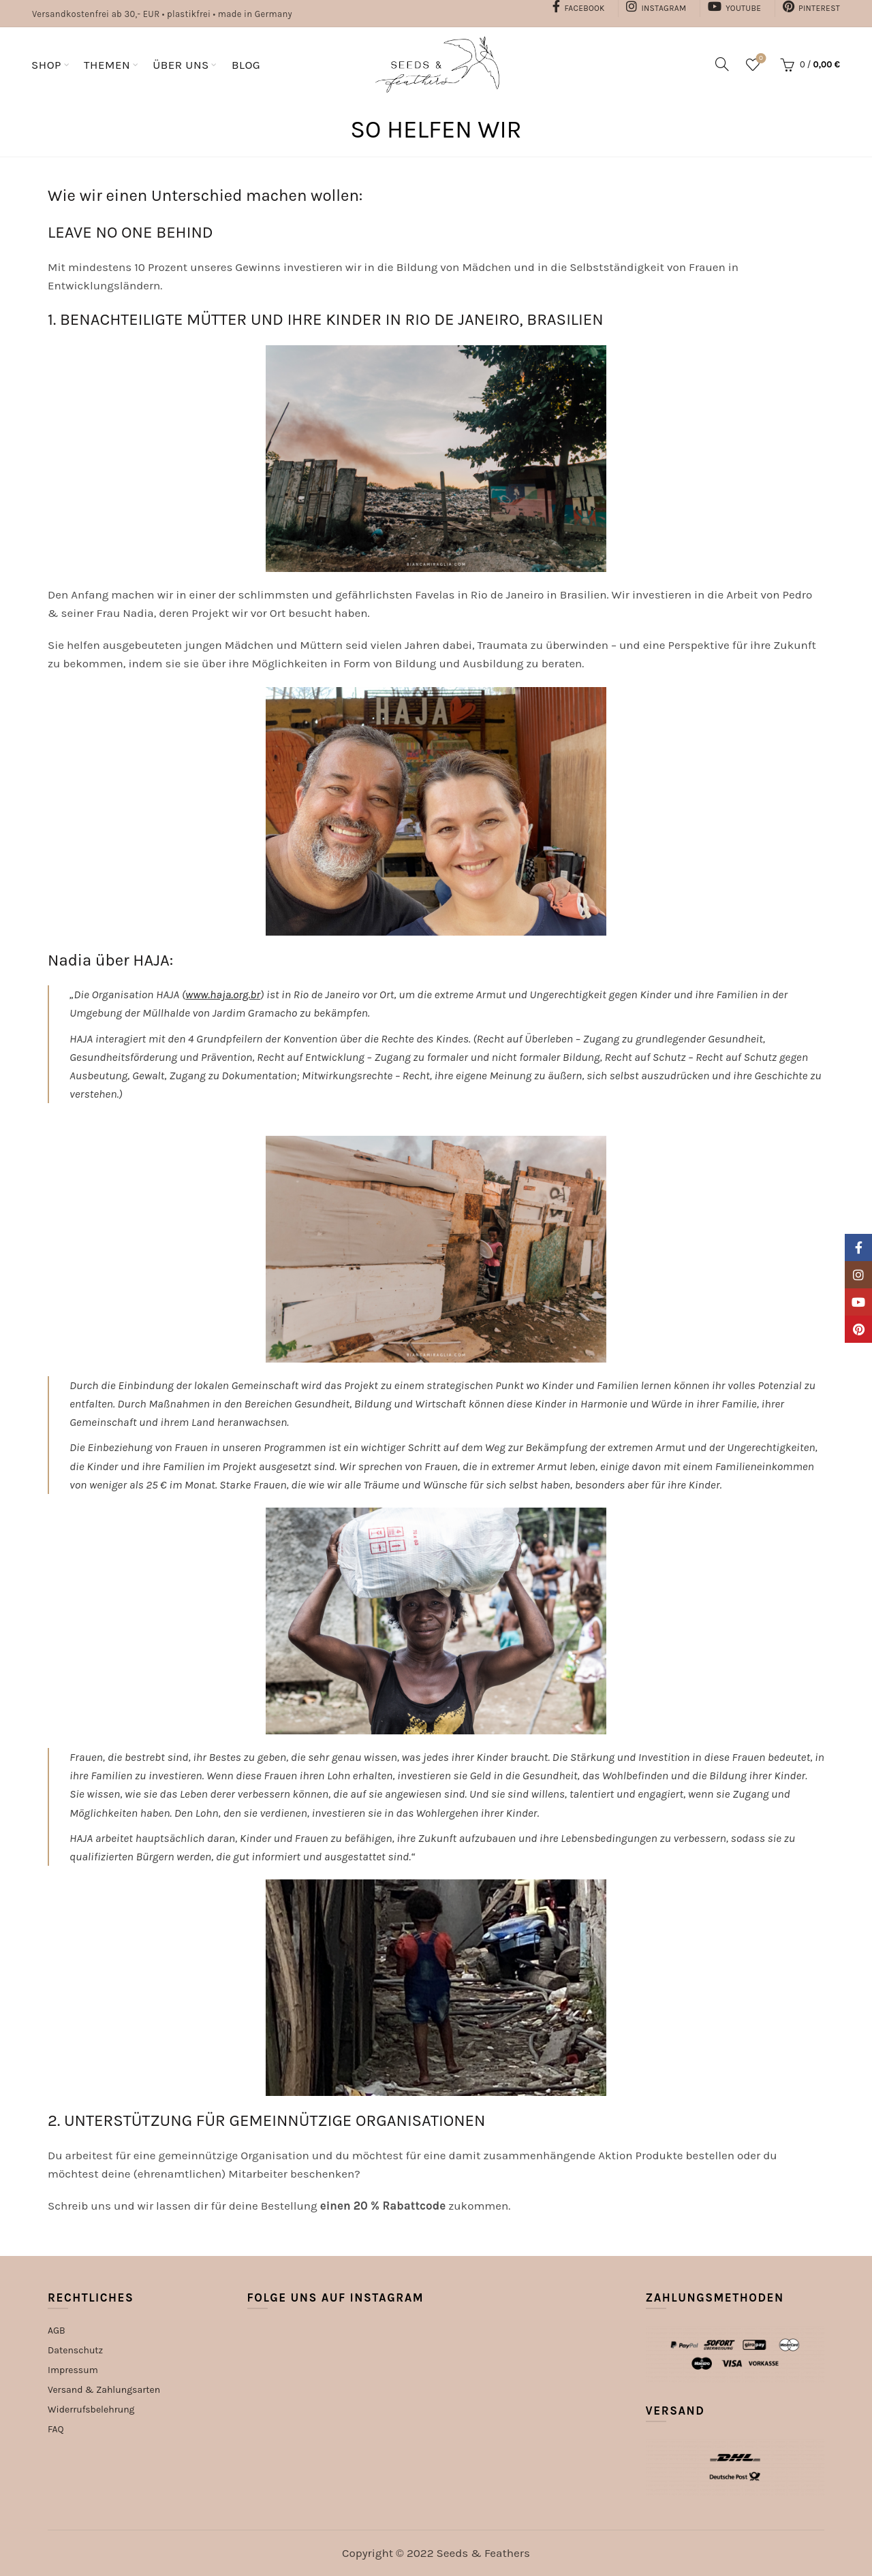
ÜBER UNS (181, 64)
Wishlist (759, 58)
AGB (56, 2330)
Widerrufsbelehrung (91, 2409)
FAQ (56, 2429)
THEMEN (107, 64)
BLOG (246, 64)
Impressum (73, 2370)
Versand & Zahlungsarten (104, 2390)
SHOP (46, 64)
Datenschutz (75, 2350)
